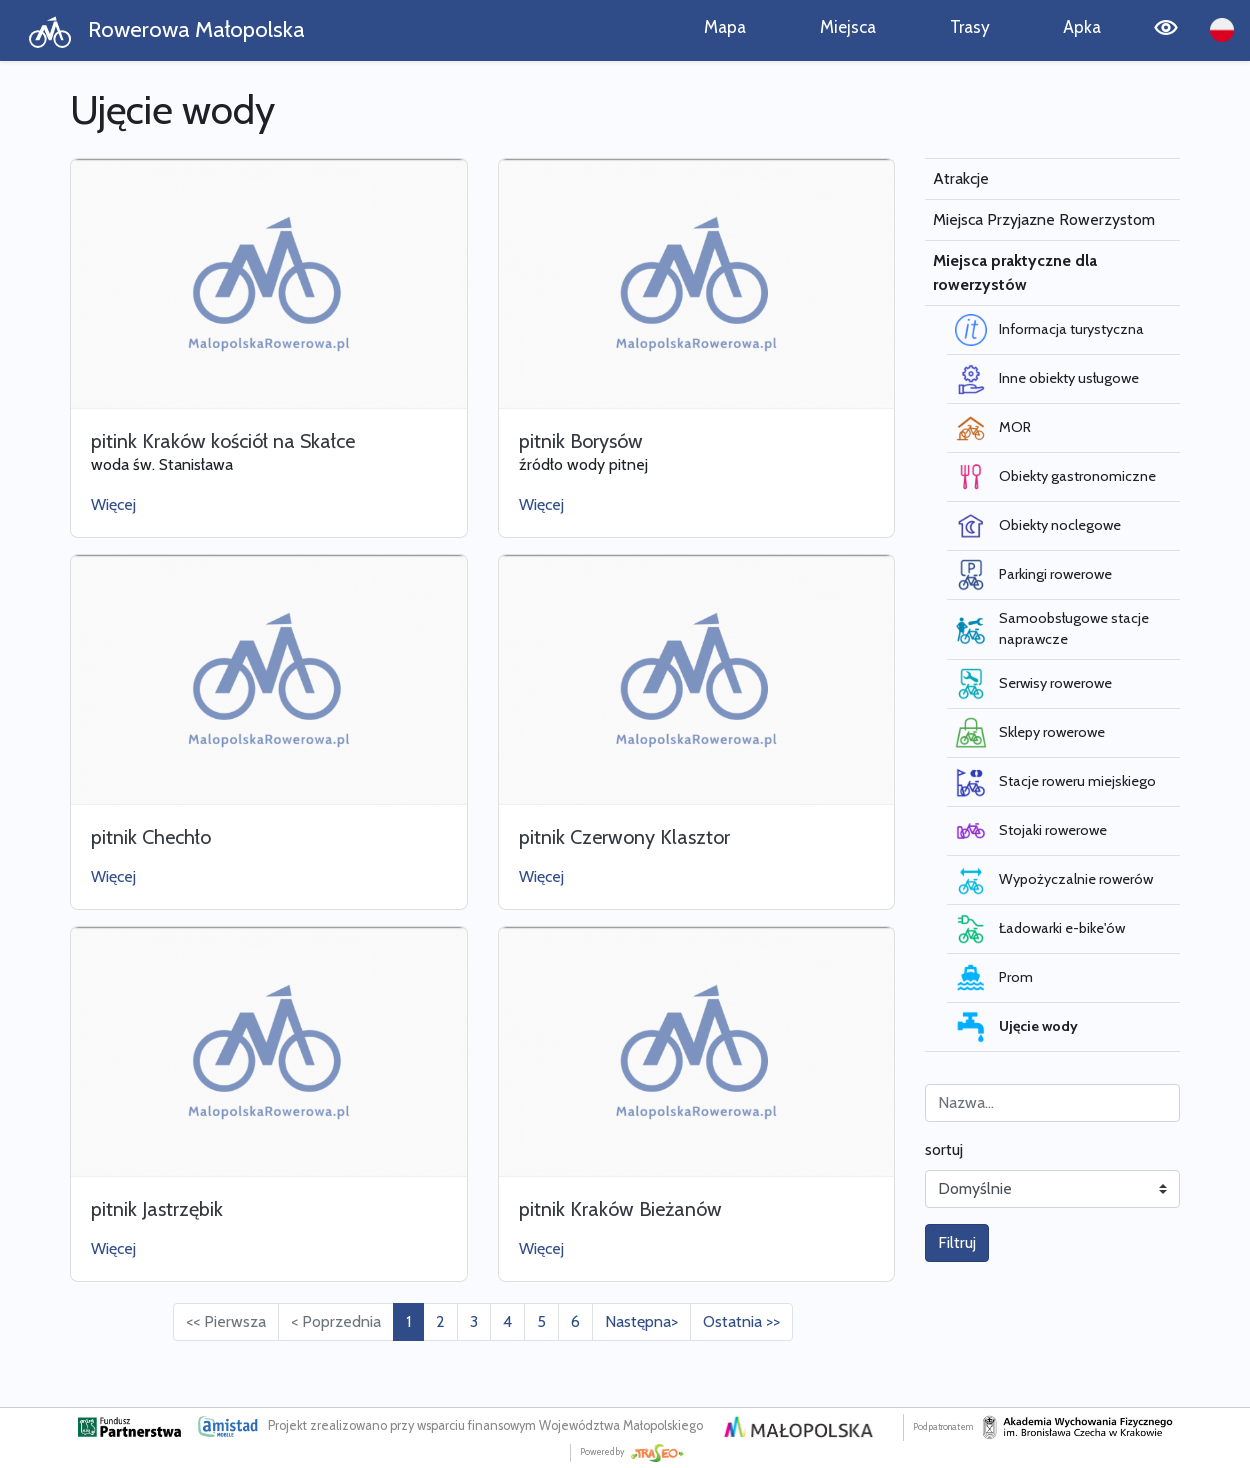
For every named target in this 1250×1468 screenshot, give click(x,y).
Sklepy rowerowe (1030, 733)
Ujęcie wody (1016, 1027)
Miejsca (848, 26)
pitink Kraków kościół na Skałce (223, 441)
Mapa (725, 26)
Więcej (113, 504)
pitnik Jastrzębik (157, 1209)
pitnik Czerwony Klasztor (624, 837)
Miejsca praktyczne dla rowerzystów (1015, 272)
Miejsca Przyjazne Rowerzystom (1044, 219)
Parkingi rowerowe (1033, 575)
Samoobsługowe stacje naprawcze (1052, 629)
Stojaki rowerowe (1031, 831)
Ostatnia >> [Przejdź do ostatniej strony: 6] (741, 1321)
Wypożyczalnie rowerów (1054, 880)
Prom (994, 978)
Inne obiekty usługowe (1047, 379)
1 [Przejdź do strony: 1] (408, 1321)
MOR (993, 428)
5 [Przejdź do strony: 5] (541, 1321)
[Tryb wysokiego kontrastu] (1166, 30)
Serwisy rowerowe (1033, 684)
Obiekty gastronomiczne (1055, 477)
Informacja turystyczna (1049, 330)
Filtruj (957, 1242)
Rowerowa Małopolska (166, 31)
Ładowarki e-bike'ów (1040, 929)
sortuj (944, 1149)
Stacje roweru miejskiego (1055, 782)
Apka (1082, 26)
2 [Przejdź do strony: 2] (440, 1321)
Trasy (970, 26)
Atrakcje (961, 178)
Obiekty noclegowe (1038, 526)
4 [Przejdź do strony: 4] (507, 1321)
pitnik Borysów (581, 441)
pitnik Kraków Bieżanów (620, 1209)
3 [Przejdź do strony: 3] (474, 1321)
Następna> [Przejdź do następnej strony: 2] (641, 1321)
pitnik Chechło (151, 837)
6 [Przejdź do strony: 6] (575, 1321)
